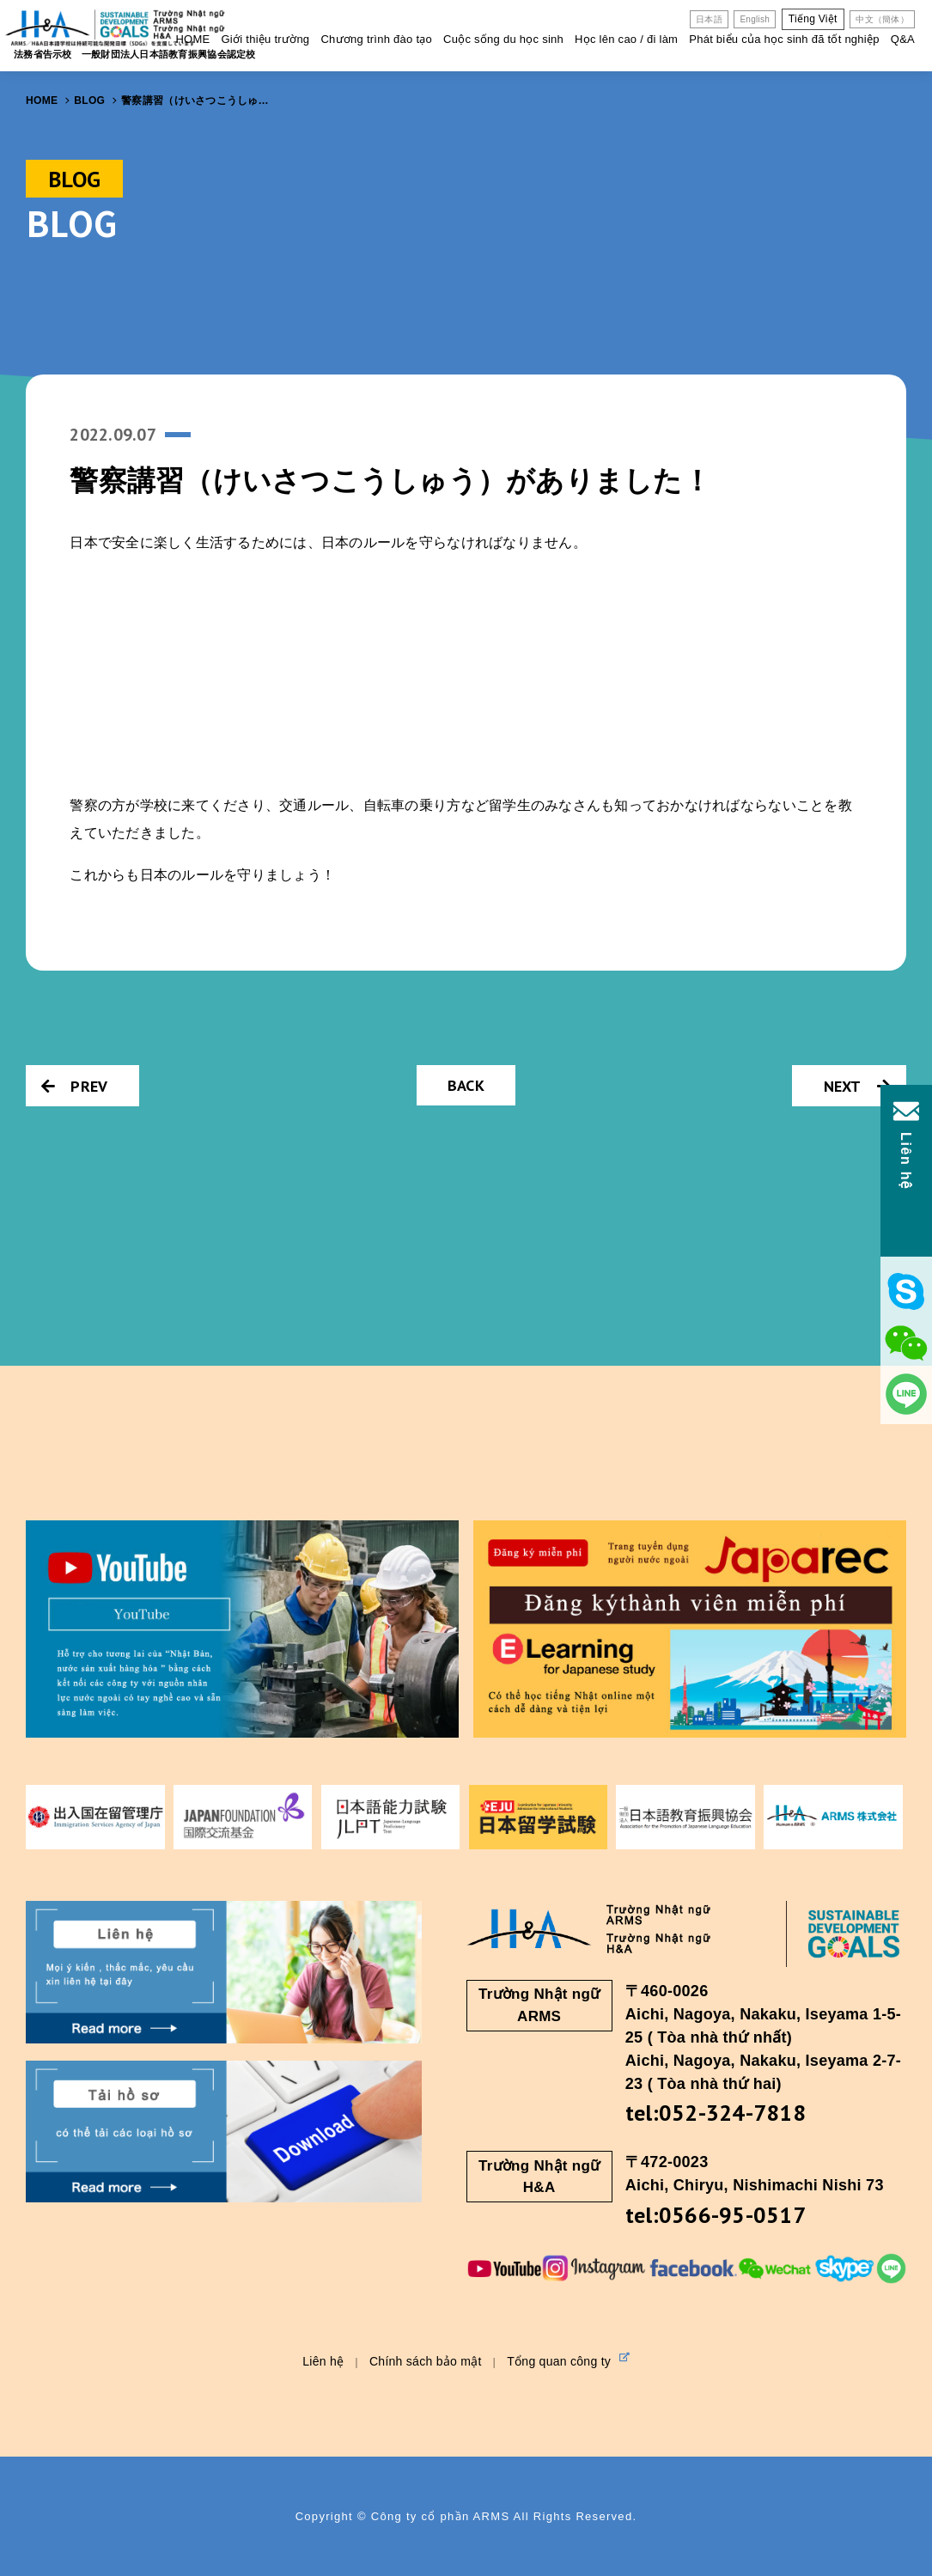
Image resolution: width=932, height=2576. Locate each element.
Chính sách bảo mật (425, 2361)
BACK (466, 1085)
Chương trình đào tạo (376, 39)
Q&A (903, 39)
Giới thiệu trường (265, 39)
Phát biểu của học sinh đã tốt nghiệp (784, 39)
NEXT (857, 1086)
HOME (192, 39)
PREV (74, 1086)
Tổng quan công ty (568, 2360)
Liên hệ (323, 2361)
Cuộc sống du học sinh (503, 39)
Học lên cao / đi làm (626, 39)
